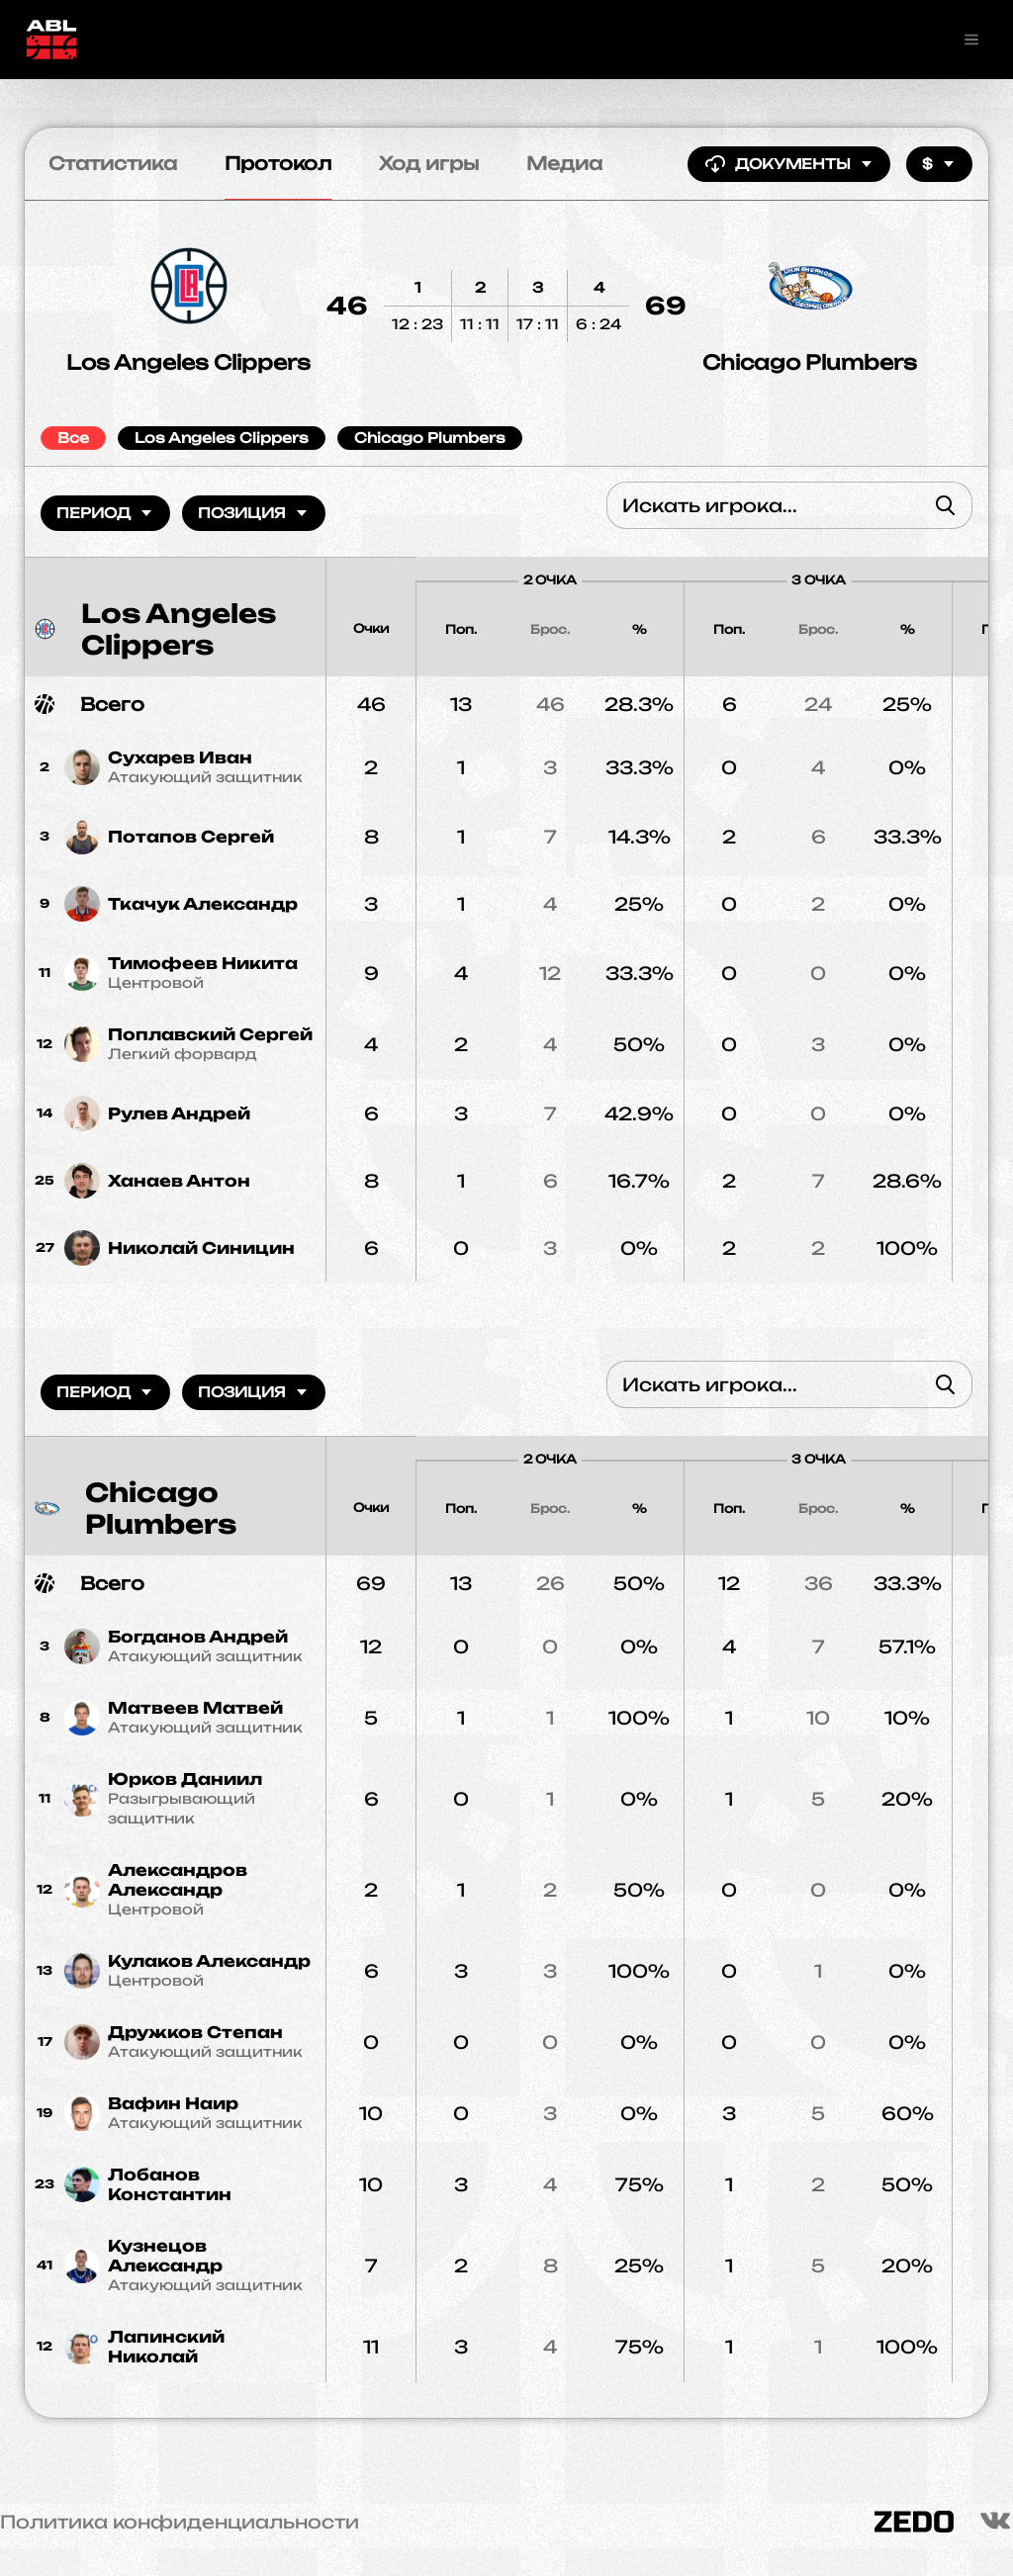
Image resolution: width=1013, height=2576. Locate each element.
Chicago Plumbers (809, 362)
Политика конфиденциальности (179, 2522)
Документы (789, 164)
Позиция (254, 512)
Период (105, 512)
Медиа (564, 163)
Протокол (278, 163)
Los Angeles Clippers (188, 362)
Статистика (112, 163)
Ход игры (429, 163)
